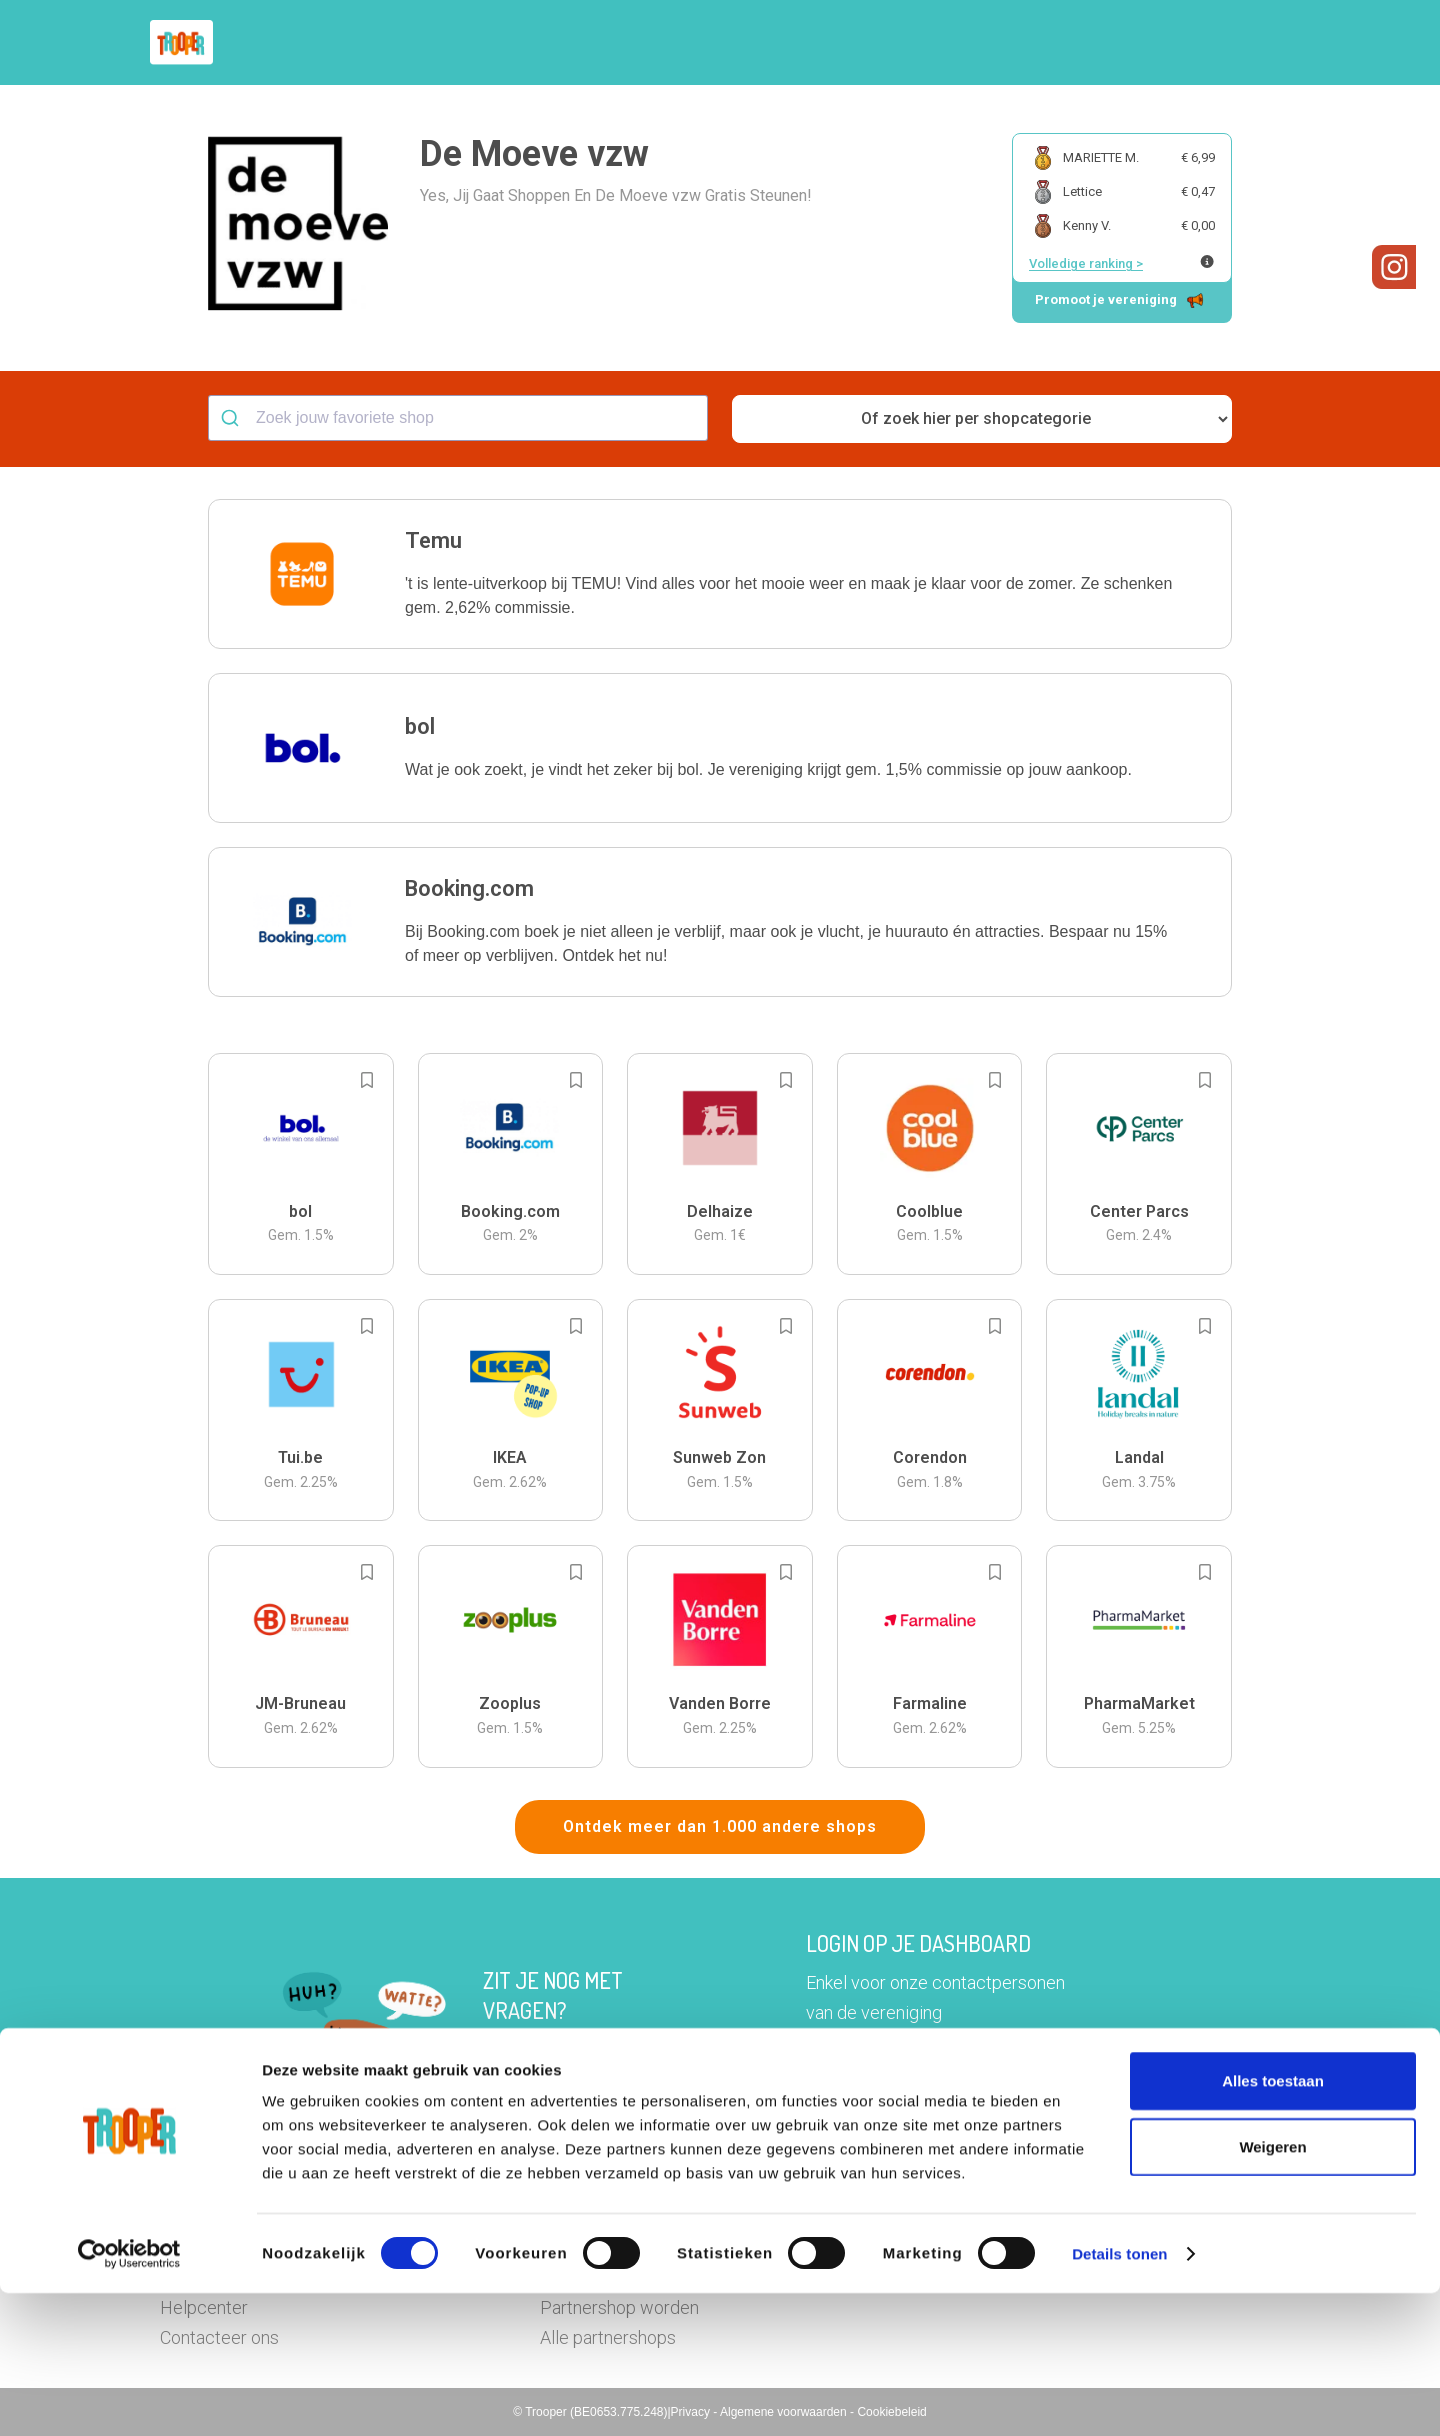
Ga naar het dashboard (926, 2078)
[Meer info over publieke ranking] (1207, 261)
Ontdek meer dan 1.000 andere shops (720, 1826)
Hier (499, 2049)
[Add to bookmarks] (367, 1080)
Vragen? (1192, 43)
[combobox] (458, 418)
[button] (1264, 42)
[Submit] (232, 418)
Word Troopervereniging (1046, 43)
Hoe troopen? (725, 43)
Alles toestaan (1273, 2223)
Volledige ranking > (1086, 263)
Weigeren (1272, 2289)
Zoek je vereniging (868, 43)
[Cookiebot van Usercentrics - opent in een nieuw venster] (129, 2397)
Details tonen (1119, 2396)
